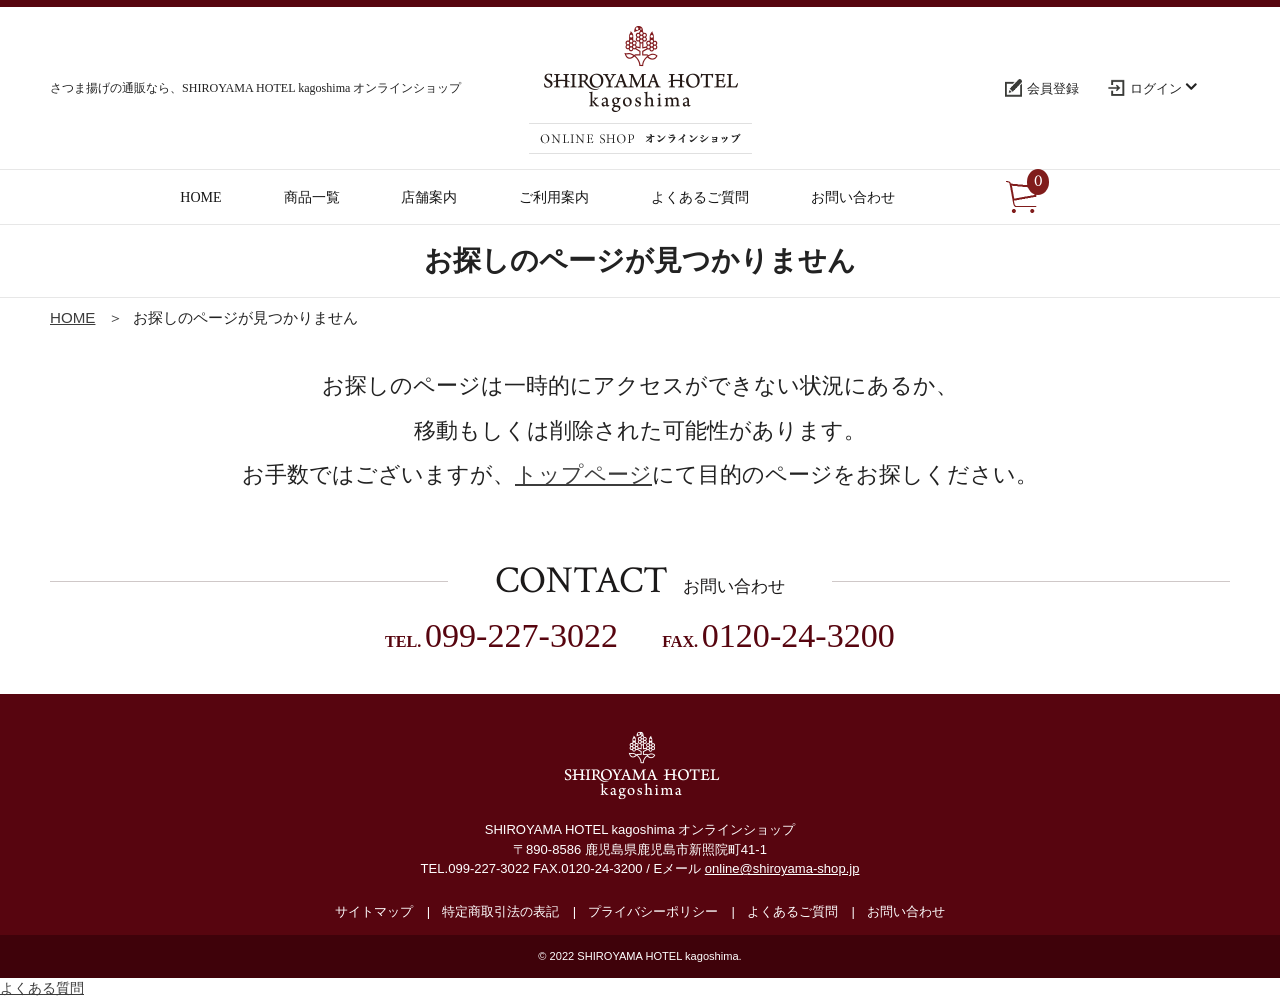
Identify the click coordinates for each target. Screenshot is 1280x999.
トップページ (583, 474)
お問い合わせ (906, 911)
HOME (72, 317)
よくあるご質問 (792, 911)
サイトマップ (374, 911)
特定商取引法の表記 (500, 911)
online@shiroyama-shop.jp (782, 868)
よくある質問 (42, 988)
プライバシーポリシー (653, 911)
